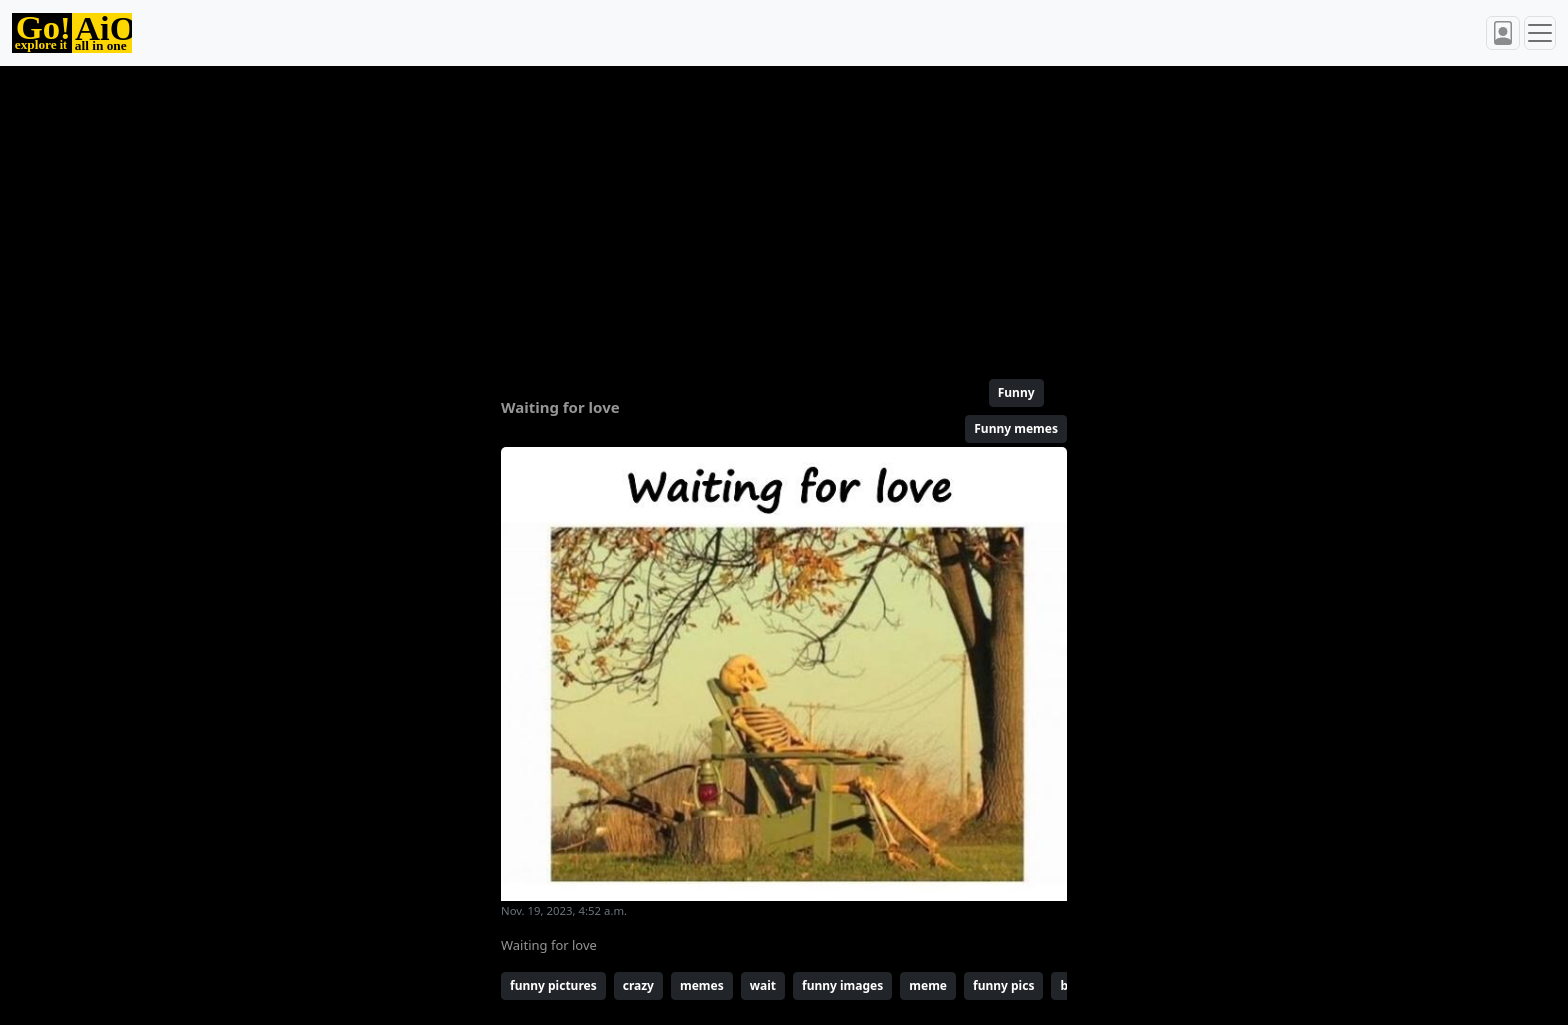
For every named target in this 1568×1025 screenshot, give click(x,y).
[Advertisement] (736, 214)
